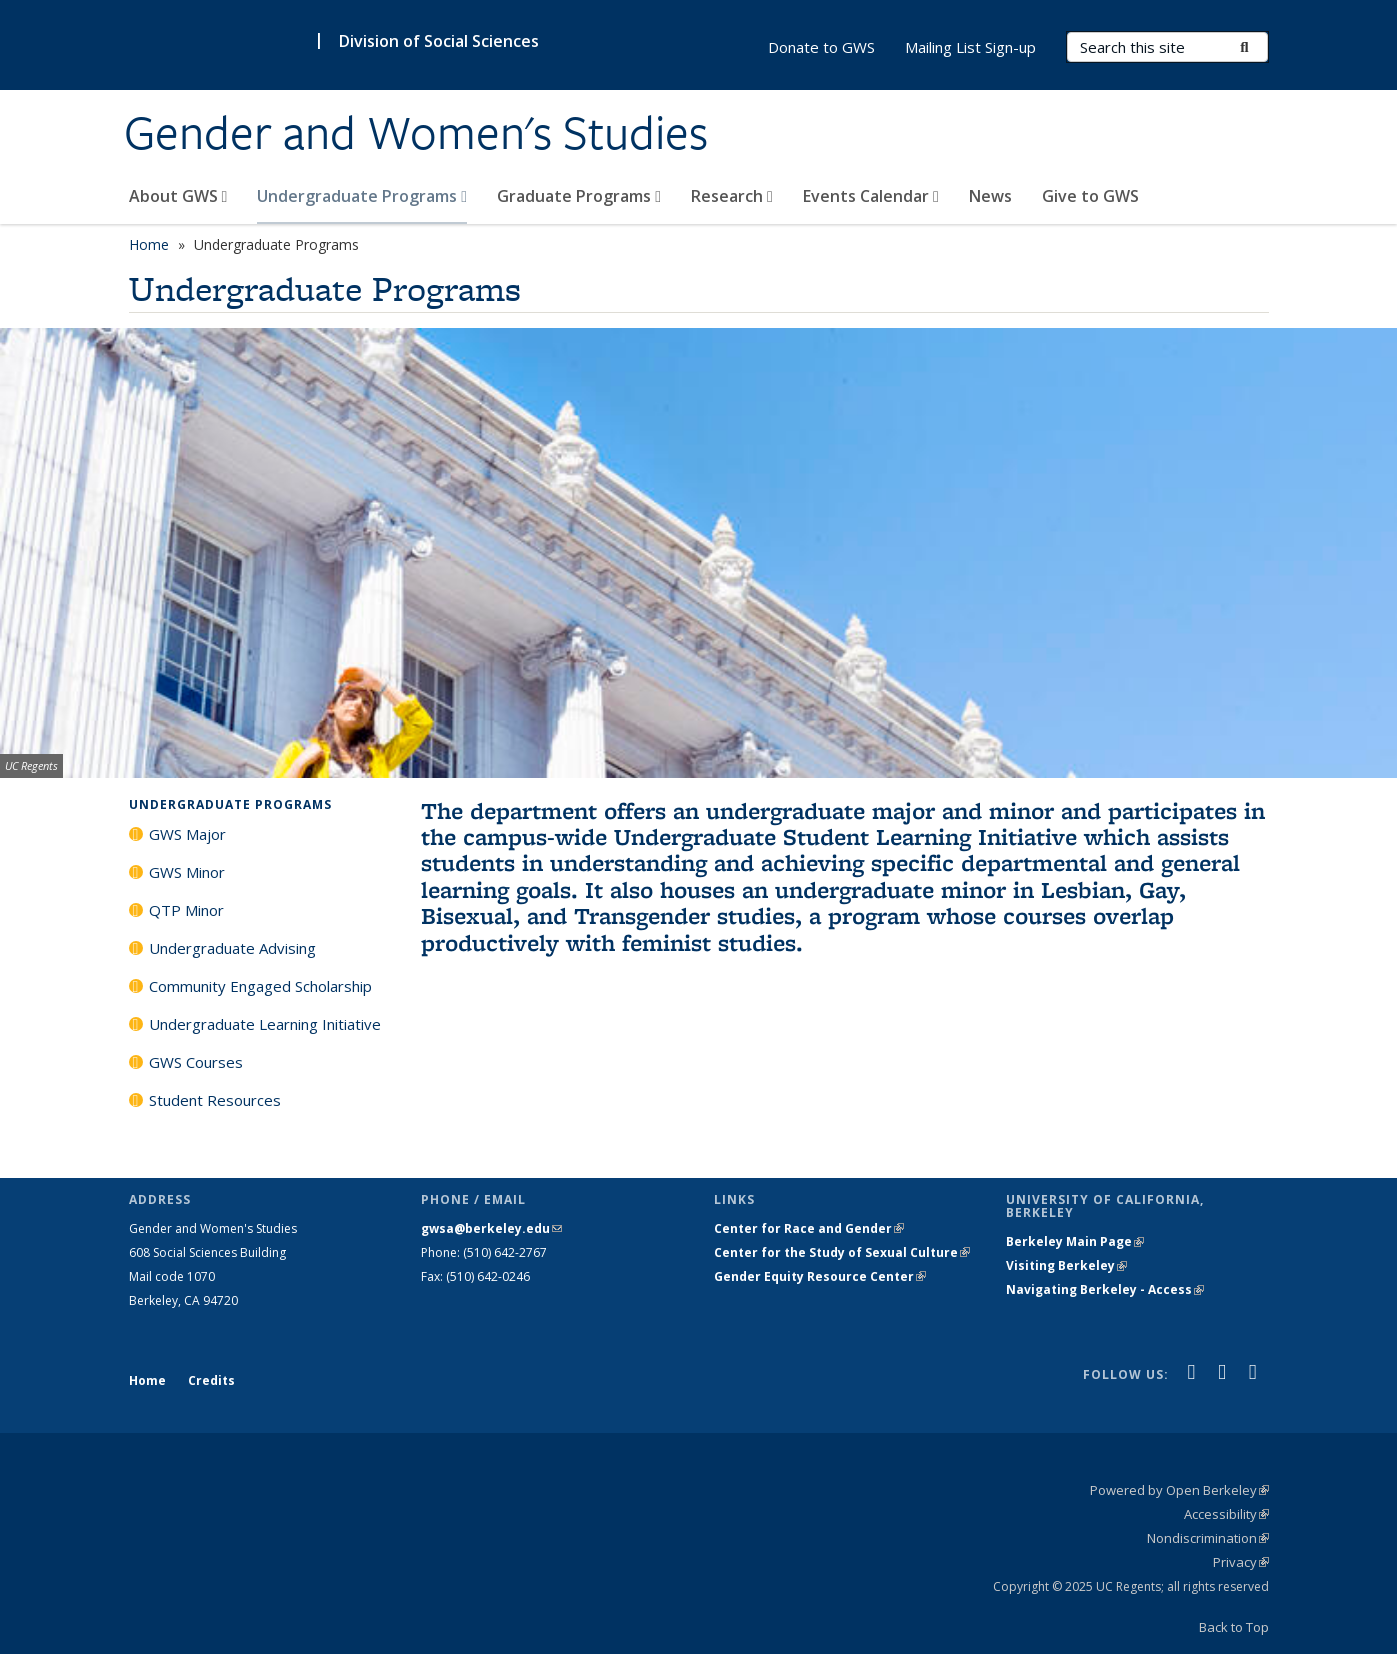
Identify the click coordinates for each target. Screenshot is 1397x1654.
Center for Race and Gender (809, 1228)
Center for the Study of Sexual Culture (842, 1252)
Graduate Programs (579, 196)
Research (732, 196)
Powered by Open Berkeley (1179, 1490)
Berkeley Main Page (1075, 1241)
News (990, 196)
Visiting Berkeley (1066, 1265)
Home (149, 244)
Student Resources (215, 1100)
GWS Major (187, 834)
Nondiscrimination (1208, 1538)
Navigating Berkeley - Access (1105, 1289)
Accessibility (1226, 1514)
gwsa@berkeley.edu (491, 1228)
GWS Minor (187, 872)
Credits (211, 1380)
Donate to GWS (821, 47)
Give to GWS (1090, 196)
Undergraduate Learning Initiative (265, 1024)
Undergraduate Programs (362, 196)
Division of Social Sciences (439, 41)
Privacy (1241, 1562)
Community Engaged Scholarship (260, 986)
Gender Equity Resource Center (820, 1276)
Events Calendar (871, 196)
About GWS (178, 196)
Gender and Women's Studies (416, 133)
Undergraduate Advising (232, 948)
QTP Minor (186, 910)
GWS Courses (196, 1062)
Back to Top (1234, 1627)
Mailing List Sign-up (970, 47)
